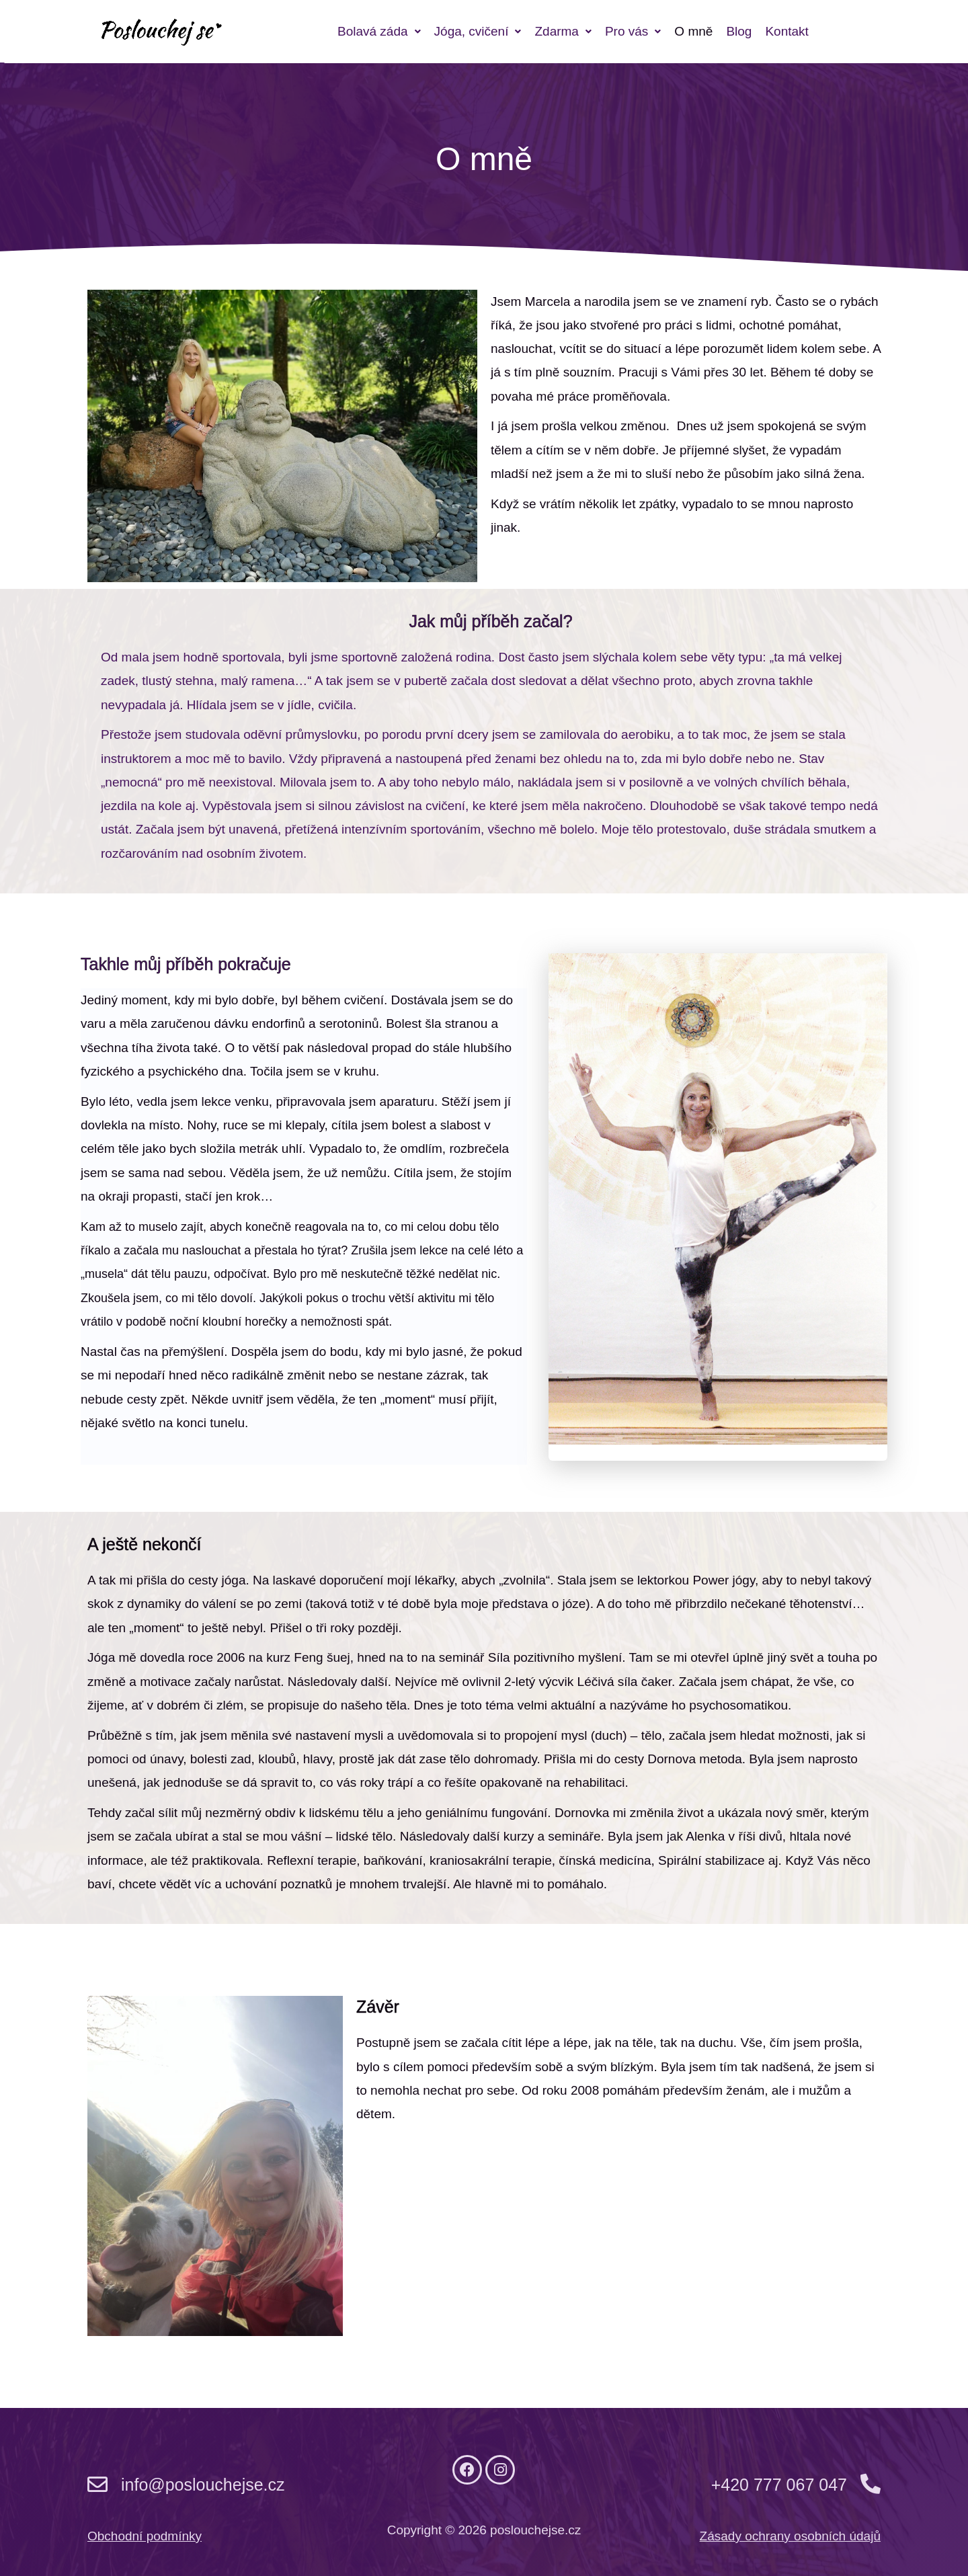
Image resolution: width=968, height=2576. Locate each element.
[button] (379, 31)
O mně (693, 31)
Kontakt (786, 31)
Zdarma (562, 31)
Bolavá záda (379, 31)
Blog (739, 31)
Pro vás (633, 31)
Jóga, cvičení (478, 31)
